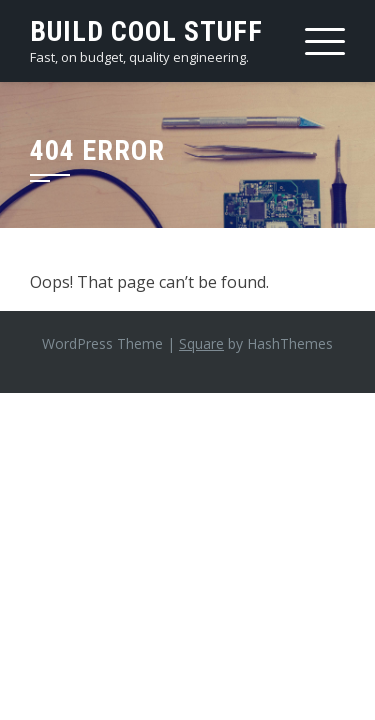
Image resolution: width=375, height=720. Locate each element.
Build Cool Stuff (146, 31)
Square (201, 343)
